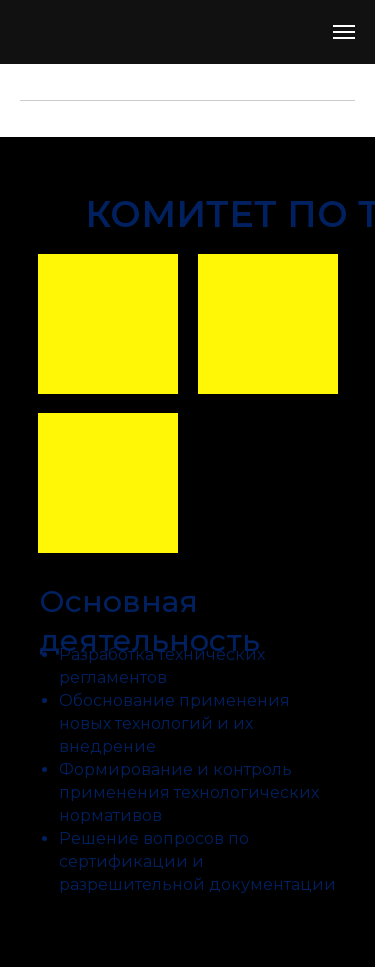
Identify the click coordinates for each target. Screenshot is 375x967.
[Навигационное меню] (344, 32)
